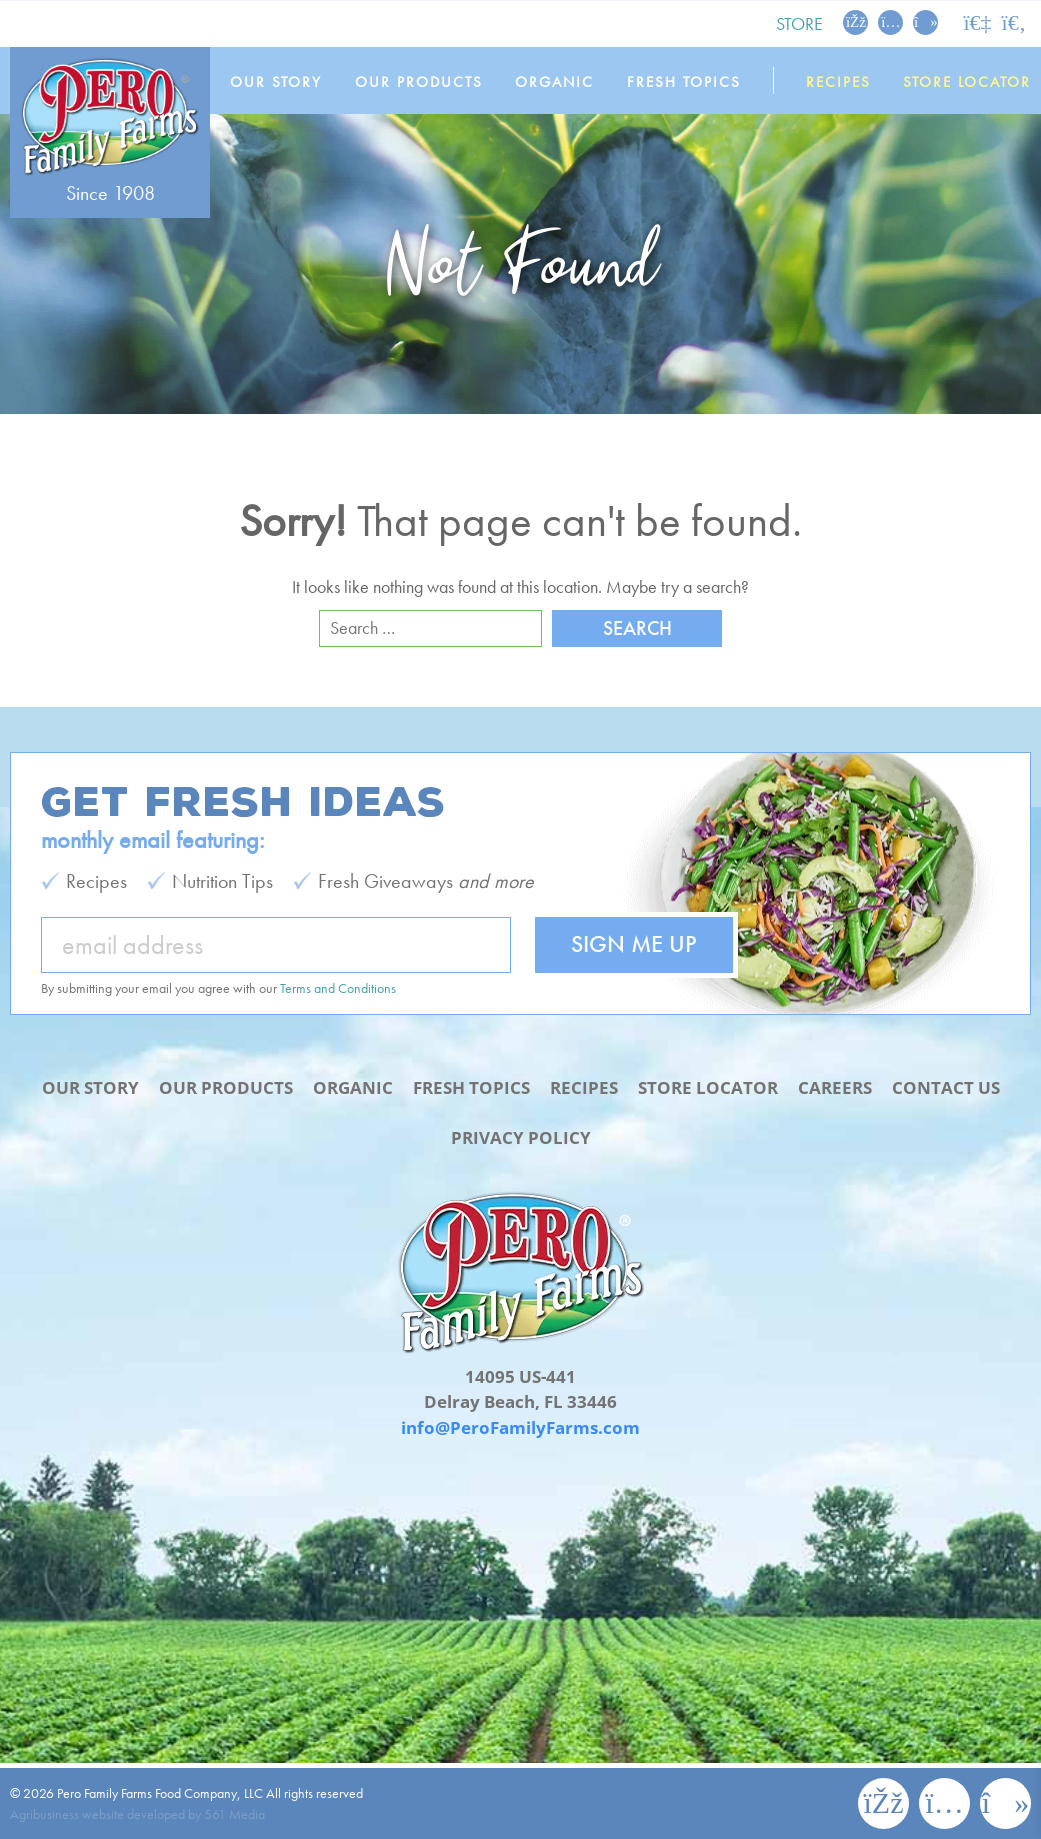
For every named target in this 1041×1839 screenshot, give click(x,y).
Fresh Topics (684, 82)
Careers (835, 1087)
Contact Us (946, 1087)
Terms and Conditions (338, 988)
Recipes (838, 82)
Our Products (419, 82)
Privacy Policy (521, 1137)
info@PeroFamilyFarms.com (520, 1427)
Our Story (276, 82)
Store (799, 23)
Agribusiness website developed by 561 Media (137, 1814)
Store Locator (967, 82)
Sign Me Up (634, 943)
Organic (554, 82)
